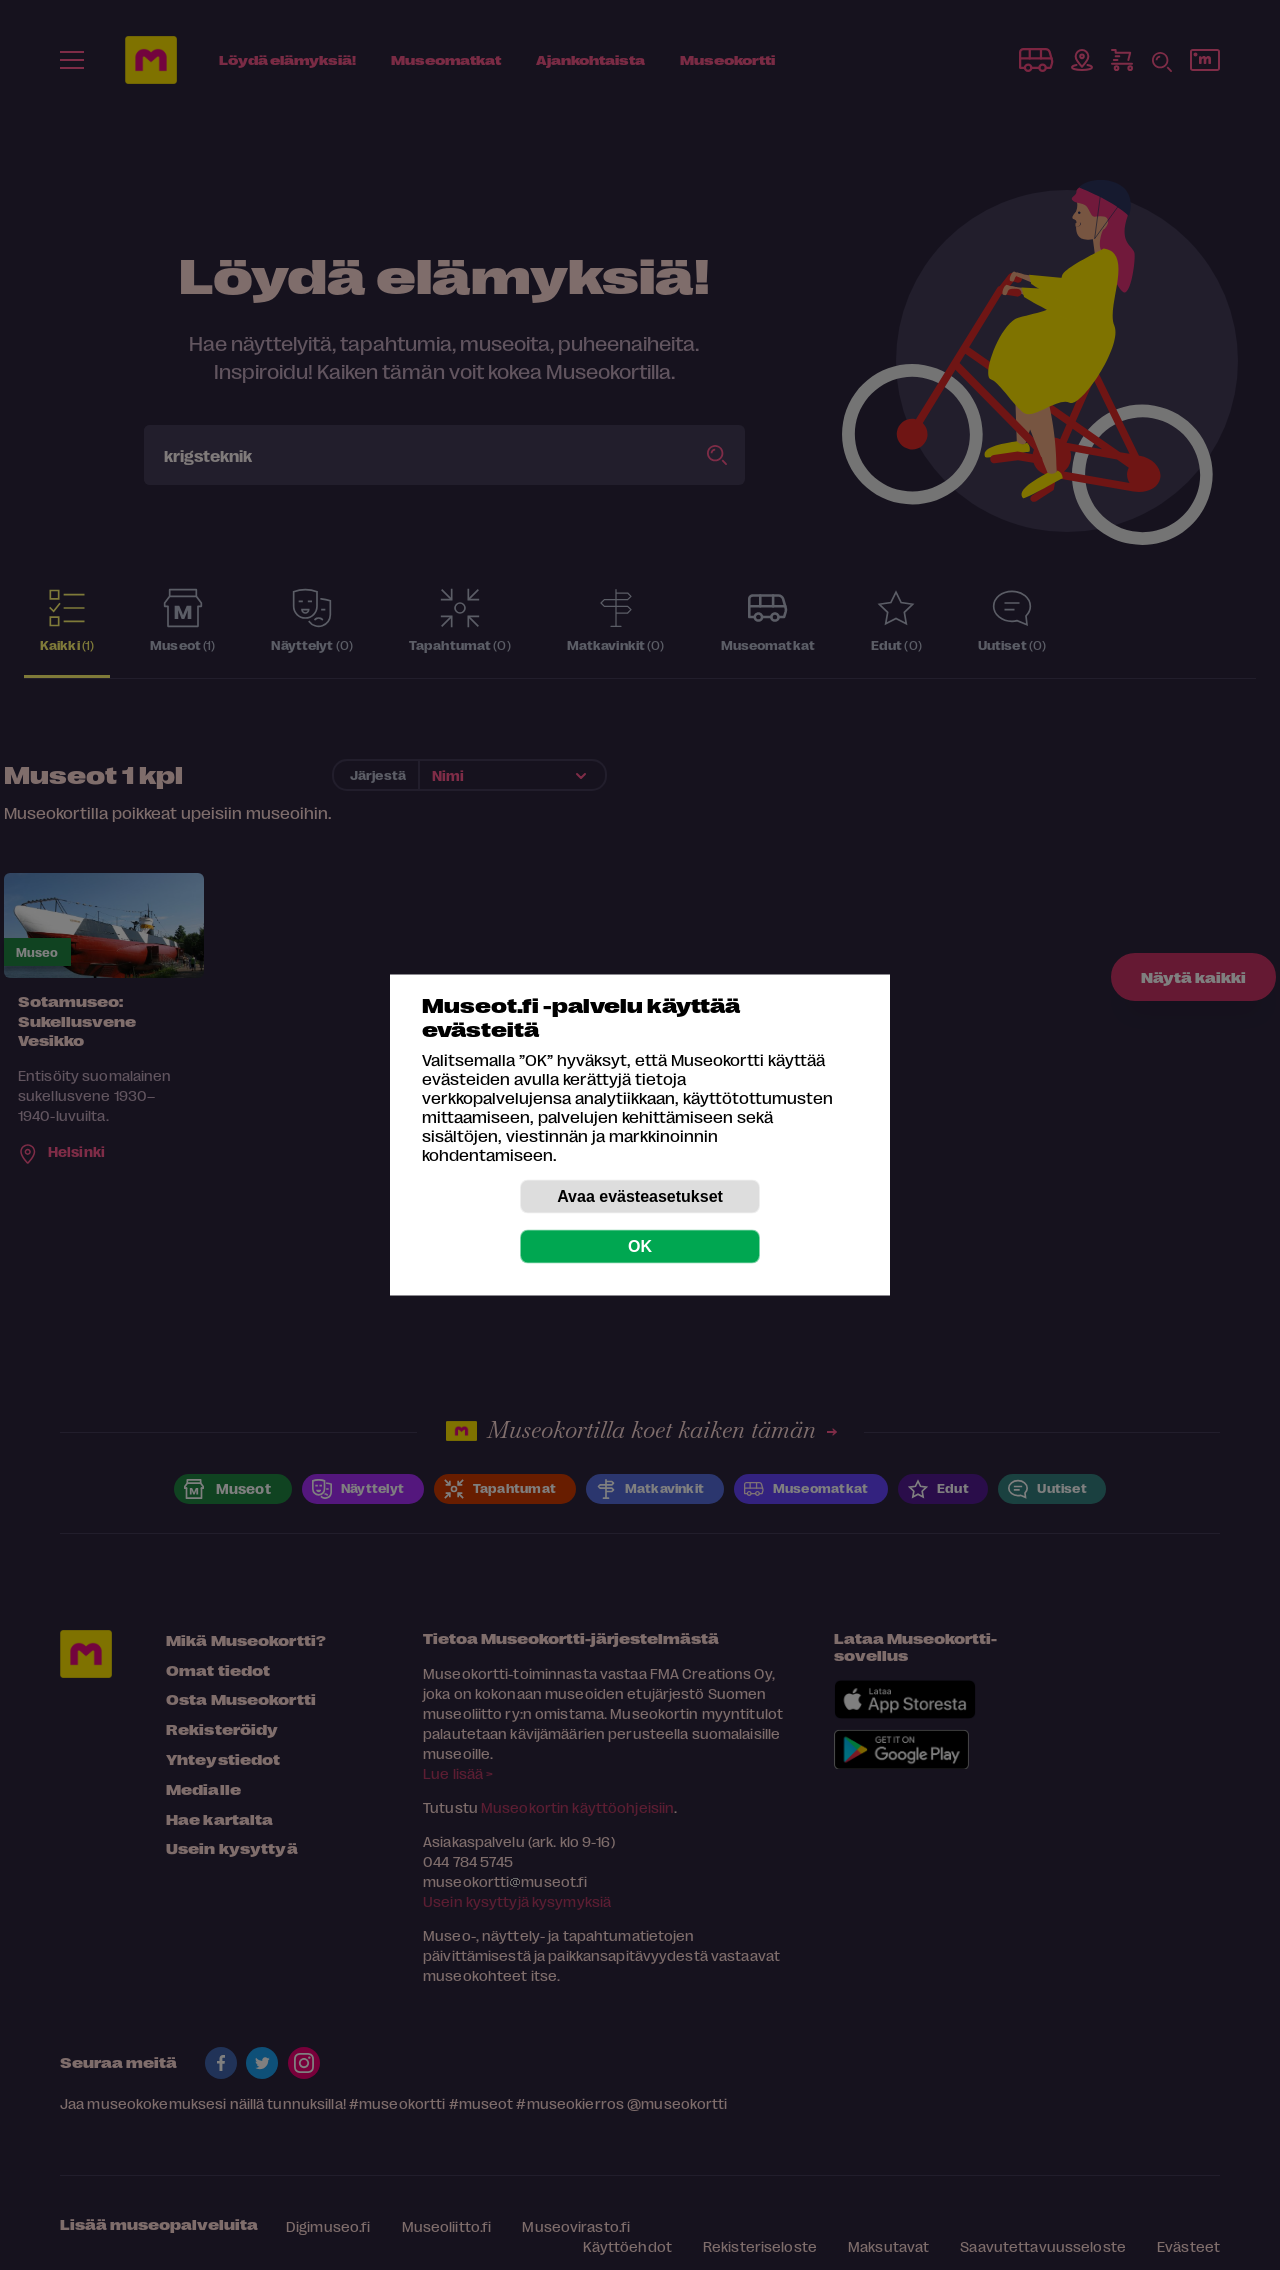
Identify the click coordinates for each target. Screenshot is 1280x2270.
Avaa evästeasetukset (640, 1196)
